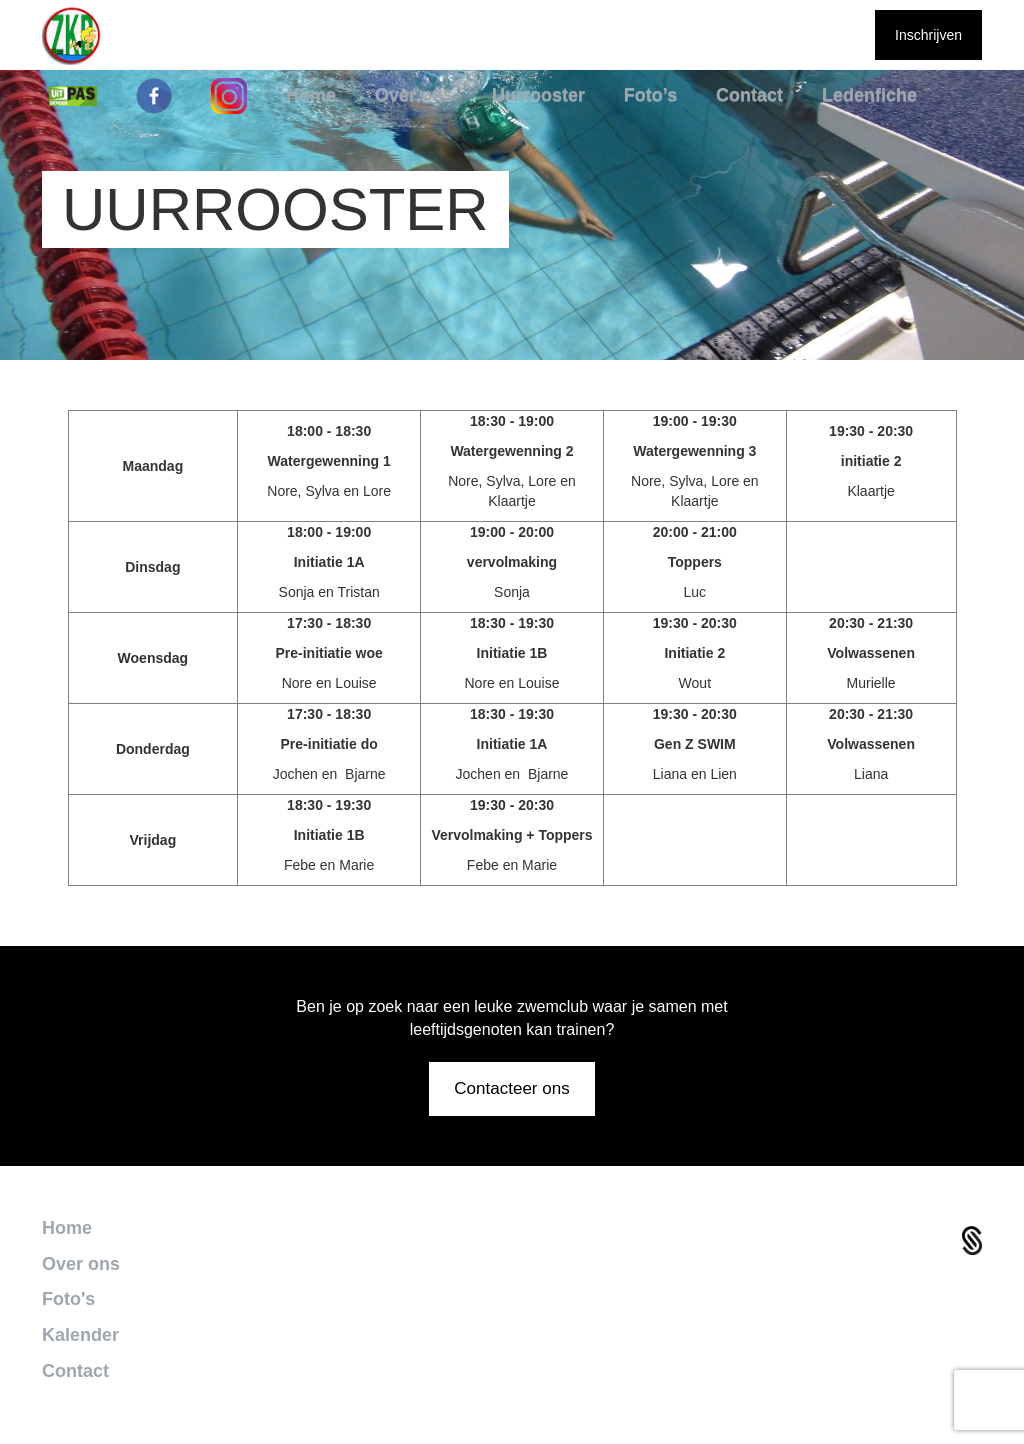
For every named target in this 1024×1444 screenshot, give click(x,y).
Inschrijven (928, 35)
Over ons (81, 1264)
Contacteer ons (511, 1088)
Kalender (80, 1335)
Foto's (68, 1299)
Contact (75, 1371)
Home (67, 1228)
